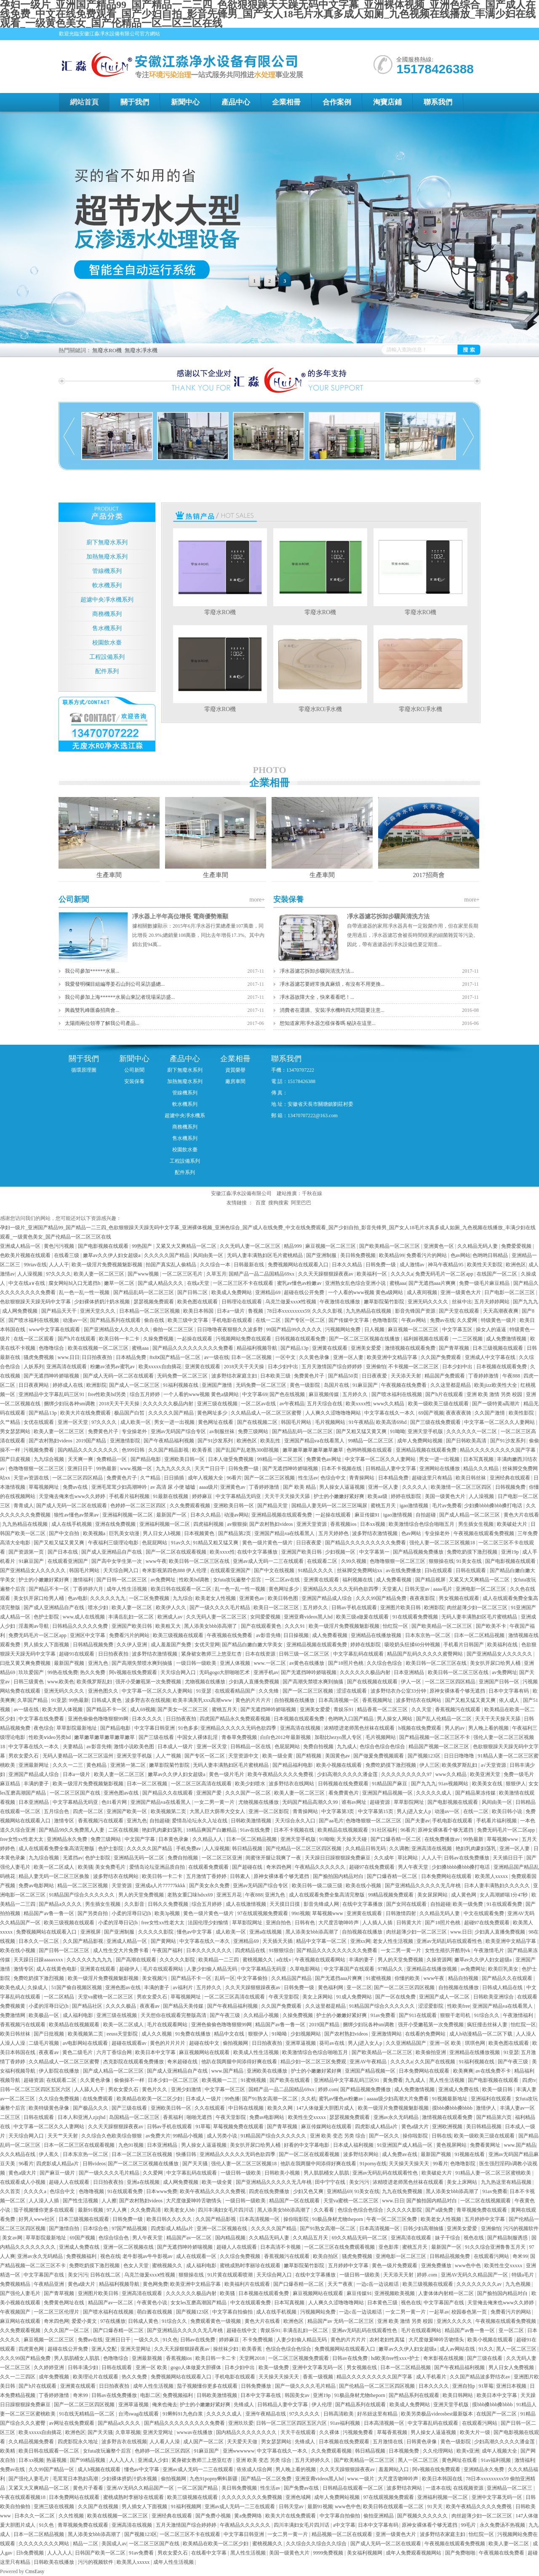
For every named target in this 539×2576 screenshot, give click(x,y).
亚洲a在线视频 (266, 1932)
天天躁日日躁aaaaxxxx (38, 1960)
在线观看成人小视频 (23, 2182)
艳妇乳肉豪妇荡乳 (163, 1830)
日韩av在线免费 (198, 2340)
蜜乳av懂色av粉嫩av (300, 1283)
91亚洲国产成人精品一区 (405, 2145)
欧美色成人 (12, 1987)
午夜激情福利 (518, 2015)
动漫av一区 (75, 1320)
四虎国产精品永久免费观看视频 (236, 1719)
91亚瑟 (204, 1691)
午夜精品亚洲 (49, 2284)
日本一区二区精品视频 (480, 1635)
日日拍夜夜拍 (97, 1357)
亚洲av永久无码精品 (397, 2117)
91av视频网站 (454, 1784)
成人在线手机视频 (72, 1524)
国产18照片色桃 (346, 1663)
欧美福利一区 (372, 1274)
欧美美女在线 (488, 1784)
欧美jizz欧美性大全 (496, 1385)
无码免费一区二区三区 (183, 1376)
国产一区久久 (384, 2136)
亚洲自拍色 (279, 1923)
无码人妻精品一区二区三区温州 (79, 1756)
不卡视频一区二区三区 (414, 1367)
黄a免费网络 (248, 2516)
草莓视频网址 (44, 1487)
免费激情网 (13, 2015)
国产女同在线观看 (407, 1904)
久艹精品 (10, 1422)
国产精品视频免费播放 (419, 1552)
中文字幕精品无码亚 (239, 1496)
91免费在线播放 (193, 2034)
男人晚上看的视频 (489, 1728)
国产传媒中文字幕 (349, 1320)
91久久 (486, 2349)
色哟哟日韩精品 (490, 1255)
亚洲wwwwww (239, 2451)
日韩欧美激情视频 (251, 1821)
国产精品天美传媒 (184, 2006)
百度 (261, 1203)
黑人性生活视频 (447, 2080)
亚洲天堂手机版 (426, 1431)
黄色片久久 (155, 2089)
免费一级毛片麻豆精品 (485, 1283)
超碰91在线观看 (77, 1654)
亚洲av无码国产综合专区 (179, 1431)
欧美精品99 (391, 1255)
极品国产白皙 (130, 1413)
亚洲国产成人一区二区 (445, 1997)
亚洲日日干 (80, 1468)
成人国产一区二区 (204, 2442)
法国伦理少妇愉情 (208, 1923)
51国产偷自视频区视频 (77, 1987)
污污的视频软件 (521, 2228)
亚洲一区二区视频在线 (222, 2228)
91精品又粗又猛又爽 (216, 1543)
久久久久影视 (328, 1311)
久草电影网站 (305, 1969)
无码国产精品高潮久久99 (310, 1802)
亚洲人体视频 (235, 1663)
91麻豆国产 (365, 1385)
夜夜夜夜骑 (459, 1413)
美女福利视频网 (365, 2553)
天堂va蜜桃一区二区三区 (106, 1997)
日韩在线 (442, 2136)
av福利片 (183, 1987)
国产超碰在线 (248, 1867)
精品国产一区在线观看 (295, 2201)
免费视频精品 (16, 2284)
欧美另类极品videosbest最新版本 (437, 2414)
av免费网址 (164, 1580)
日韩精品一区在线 (251, 1746)
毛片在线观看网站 (163, 1969)
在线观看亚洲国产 (68, 1561)
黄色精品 (97, 1765)
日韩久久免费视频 (168, 1904)
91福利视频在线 (181, 1385)
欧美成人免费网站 (232, 1292)
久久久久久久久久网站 (44, 2544)
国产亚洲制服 (322, 1255)
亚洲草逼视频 (301, 2043)
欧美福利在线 (503, 1645)
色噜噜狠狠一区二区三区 (36, 1468)
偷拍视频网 (236, 2043)
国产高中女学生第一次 (117, 1561)
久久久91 (295, 1626)
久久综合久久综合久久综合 (317, 2544)
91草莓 (203, 2126)
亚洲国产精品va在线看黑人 (315, 1441)
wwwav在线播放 (194, 2432)
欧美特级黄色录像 (49, 2108)
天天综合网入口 (121, 1570)
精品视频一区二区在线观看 (343, 2534)
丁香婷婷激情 (484, 1376)
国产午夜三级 (225, 2015)
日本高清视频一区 (339, 1700)
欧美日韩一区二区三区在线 (200, 1561)
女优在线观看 (39, 1422)
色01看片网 (114, 1802)
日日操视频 (296, 1635)
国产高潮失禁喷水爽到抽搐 (142, 1663)
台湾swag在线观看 (139, 2414)
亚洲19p (510, 1552)
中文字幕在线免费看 (42, 1719)
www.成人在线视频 (84, 1617)
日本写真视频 (479, 1459)
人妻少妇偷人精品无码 (212, 1969)
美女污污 (360, 2182)
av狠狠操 (237, 1524)
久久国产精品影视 (169, 1450)
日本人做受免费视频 (231, 1459)
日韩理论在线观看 (242, 1302)
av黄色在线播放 (307, 1663)
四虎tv (529, 2080)
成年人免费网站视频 (420, 1441)
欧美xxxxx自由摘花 (161, 1367)
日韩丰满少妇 (83, 2367)
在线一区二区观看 (34, 1339)
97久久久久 (58, 1274)
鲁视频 (256, 1311)
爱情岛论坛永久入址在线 (200, 1821)
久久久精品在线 (18, 2154)
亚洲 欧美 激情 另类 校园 (495, 1394)
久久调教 (399, 1848)
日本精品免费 (131, 1357)
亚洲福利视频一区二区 (128, 1515)
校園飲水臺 (107, 642)
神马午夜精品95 (446, 1265)
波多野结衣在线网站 (419, 1700)
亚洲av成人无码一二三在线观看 (268, 1561)
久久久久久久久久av (479, 2284)
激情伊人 (486, 2108)
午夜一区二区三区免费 (392, 2219)
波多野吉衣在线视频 (148, 1700)
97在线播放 (112, 2321)
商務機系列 (107, 614)
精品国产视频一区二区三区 (439, 1746)
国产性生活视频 (81, 2201)
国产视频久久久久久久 (423, 2516)
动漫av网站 (236, 1515)
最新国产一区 (172, 1515)
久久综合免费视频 (59, 2099)
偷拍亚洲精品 (379, 2516)
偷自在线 (154, 1320)
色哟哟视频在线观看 (370, 1450)
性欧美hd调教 (195, 1580)
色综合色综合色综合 (383, 1746)
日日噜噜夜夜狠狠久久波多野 (230, 1329)
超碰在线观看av (130, 2043)
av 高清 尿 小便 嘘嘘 (173, 1487)
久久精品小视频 (261, 2015)
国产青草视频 (454, 1348)
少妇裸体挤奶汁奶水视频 (102, 1302)
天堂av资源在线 (31, 1478)
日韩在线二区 (106, 2275)
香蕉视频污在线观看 (458, 1709)
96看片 (234, 1478)
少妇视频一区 (341, 1552)
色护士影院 (47, 1617)
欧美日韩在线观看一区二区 (182, 1589)
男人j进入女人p (414, 1811)
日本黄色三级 (383, 2303)
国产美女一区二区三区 (183, 1709)
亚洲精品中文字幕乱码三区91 (52, 1394)
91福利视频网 (187, 2506)
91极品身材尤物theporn (338, 2219)
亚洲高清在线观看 (67, 1367)
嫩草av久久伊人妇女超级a (112, 1255)
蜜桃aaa (398, 1283)
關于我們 (134, 102)
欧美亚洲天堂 (486, 1774)
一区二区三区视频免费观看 (299, 2358)
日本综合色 (96, 2228)
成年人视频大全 (206, 1478)
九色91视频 (131, 2145)
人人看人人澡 (165, 2442)
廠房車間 (235, 1081)
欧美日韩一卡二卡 (120, 1339)
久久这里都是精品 (451, 1385)
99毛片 (469, 2525)
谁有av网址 (355, 1802)
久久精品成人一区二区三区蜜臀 (267, 1413)
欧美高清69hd (392, 1422)
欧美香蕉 (202, 1450)
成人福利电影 (78, 2015)
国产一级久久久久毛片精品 (220, 1607)
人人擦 (109, 2201)
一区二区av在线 (259, 1404)
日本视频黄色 (200, 1533)
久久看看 (324, 2210)
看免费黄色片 (344, 1793)
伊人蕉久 (49, 2154)
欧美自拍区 (326, 2256)
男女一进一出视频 (175, 1422)
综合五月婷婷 (145, 1394)
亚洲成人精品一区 (21, 1246)
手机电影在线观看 (232, 1320)
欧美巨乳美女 (504, 1969)
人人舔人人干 (90, 2089)
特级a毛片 (523, 2275)
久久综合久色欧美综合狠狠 (112, 2136)
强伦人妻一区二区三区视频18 (442, 1543)
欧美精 (8, 2451)
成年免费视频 (54, 2377)
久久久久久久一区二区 (472, 1431)
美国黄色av (338, 1756)
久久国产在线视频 (435, 2062)
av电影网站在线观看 (86, 2043)
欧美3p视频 (168, 1913)
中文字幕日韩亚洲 (155, 1728)
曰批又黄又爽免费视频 (26, 1663)
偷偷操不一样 (130, 2080)
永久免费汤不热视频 (503, 2525)
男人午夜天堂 (414, 1867)
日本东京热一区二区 (428, 1635)
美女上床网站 (318, 1997)
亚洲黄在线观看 (330, 1348)
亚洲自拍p (464, 2386)
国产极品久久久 (91, 2108)
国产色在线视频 (288, 1394)
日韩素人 (240, 1876)
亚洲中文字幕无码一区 (318, 2367)
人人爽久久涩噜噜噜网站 (333, 1413)
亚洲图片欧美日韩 (401, 1607)
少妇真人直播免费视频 (254, 1682)
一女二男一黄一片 (215, 1802)
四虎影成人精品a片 (377, 2126)
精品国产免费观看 (445, 1376)
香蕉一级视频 (318, 2377)
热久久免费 (93, 1672)
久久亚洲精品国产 (406, 2043)
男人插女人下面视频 (47, 1645)
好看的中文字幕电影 (307, 2145)
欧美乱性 (271, 1441)
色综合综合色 (114, 2238)
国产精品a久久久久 (61, 1904)
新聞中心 (185, 102)
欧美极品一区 (44, 2015)
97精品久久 (391, 1969)
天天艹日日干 (210, 1468)
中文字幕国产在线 (44, 2275)
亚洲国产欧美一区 (127, 1811)
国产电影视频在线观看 (104, 1246)
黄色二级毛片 (78, 2052)
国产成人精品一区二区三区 (470, 1515)
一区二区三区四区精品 (78, 1478)
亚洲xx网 (360, 1941)
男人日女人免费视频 (511, 2367)
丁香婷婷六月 (88, 1589)
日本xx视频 (373, 1524)
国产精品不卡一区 (49, 1589)
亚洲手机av (265, 1672)
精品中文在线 (229, 2034)
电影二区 (150, 2395)
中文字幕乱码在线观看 (359, 1654)
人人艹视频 (169, 1756)
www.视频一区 (136, 1468)
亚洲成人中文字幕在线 (491, 1357)
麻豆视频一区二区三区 (331, 1246)
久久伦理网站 (438, 2451)
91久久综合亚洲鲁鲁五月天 (496, 2247)
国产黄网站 (164, 1941)
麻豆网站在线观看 (21, 2321)
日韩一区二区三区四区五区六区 (36, 2089)
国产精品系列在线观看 (116, 1320)
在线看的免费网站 (426, 2034)
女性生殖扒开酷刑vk (448, 1950)
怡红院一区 (396, 1626)
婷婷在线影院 (406, 1496)
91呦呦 (397, 1431)
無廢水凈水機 (141, 350)
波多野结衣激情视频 (375, 1533)
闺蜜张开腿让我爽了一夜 (273, 1858)
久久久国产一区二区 (248, 1793)
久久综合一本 (216, 1265)
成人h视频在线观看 (99, 2469)
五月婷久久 (355, 1394)
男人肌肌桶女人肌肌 (327, 2173)
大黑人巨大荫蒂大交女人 (217, 1811)
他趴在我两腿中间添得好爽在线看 (239, 2062)
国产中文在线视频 (275, 1570)
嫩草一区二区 (120, 1283)
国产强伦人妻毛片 (21, 2293)
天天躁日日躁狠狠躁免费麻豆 (338, 1858)
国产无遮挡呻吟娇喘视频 (52, 1376)
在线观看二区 (323, 1561)
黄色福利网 (331, 1987)
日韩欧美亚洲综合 (494, 1997)
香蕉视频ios (344, 1524)
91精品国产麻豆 (390, 1784)
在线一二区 (269, 1320)
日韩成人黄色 (107, 1700)
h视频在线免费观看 (420, 1728)
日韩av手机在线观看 (354, 1607)
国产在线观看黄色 (262, 1626)
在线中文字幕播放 (258, 1552)
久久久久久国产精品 (167, 1255)
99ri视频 (300, 1913)
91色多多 (188, 1728)
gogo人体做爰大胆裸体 (196, 2367)
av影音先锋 (268, 1635)
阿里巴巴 (301, 1203)
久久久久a (402, 1274)
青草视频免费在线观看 (482, 2210)
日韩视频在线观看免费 (301, 1339)
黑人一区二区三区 (517, 2349)
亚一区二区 (359, 1987)
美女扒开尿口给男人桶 (39, 1598)
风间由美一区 (208, 1255)
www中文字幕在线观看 (55, 1329)
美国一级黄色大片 (446, 1496)
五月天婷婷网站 (492, 1302)
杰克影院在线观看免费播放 (134, 2062)
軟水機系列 (107, 585)
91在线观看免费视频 (415, 1617)
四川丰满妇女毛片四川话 (226, 2210)
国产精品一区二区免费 (267, 2479)
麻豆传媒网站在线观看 (327, 2126)
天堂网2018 (252, 2358)
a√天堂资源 (494, 1765)
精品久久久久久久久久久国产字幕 (498, 1450)
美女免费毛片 (111, 1867)
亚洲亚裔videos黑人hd (309, 1617)
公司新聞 (74, 899)
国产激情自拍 (64, 2228)
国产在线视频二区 (258, 1422)
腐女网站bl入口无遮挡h (74, 1283)
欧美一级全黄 (278, 1756)
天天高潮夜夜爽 (501, 1311)
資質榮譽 (235, 1070)
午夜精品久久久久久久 (321, 1867)
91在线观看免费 (505, 1904)
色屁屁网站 (155, 1543)
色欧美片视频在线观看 (26, 1255)
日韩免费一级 (381, 1265)
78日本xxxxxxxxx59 (288, 1311)
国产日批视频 (49, 2034)
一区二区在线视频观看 (486, 2201)
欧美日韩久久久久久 (170, 2219)
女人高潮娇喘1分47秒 (504, 1895)
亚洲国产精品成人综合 (327, 1598)
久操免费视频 (159, 1339)
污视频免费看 (39, 1450)
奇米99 (520, 2256)
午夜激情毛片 (489, 1950)
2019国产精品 (91, 1441)
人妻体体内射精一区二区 (446, 2293)
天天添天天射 (406, 1376)
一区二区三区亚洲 (222, 1858)
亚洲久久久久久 (455, 2321)
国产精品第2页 (235, 1533)
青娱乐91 (344, 1709)
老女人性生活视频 (393, 1941)
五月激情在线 (388, 2442)
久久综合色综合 (385, 1663)
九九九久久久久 (174, 1468)
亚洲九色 (98, 1663)
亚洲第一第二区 (128, 1765)
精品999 (293, 1246)
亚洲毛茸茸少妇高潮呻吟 (119, 1487)
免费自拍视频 (319, 1746)
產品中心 (235, 102)
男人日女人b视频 (162, 1533)
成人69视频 (142, 1709)
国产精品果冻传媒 (476, 1793)
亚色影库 (389, 2247)
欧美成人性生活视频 (256, 2052)
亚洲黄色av (233, 1487)
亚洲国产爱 (209, 1793)
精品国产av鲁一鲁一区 (49, 1913)
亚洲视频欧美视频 (395, 2293)
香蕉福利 (173, 2117)
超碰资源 (380, 1802)
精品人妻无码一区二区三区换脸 (55, 1876)
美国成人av (113, 2544)
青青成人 (23, 1506)
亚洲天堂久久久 (98, 1311)
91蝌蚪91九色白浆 (183, 2414)
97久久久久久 (305, 2414)
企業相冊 (286, 102)
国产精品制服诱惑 (508, 2238)
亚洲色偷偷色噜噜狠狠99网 (99, 1719)
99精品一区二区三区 (371, 1441)
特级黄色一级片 (499, 1320)
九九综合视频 (49, 1459)
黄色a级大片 (415, 2126)
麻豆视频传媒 (324, 1394)
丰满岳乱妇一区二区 (131, 1617)
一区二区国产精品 (198, 2488)
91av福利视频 (345, 2423)
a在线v (284, 1960)
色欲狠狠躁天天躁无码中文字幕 (36, 1302)
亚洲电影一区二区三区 (481, 1589)
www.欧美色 (60, 1682)
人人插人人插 (378, 1923)
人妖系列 (34, 1367)
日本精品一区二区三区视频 (150, 1311)
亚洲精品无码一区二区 (139, 1858)
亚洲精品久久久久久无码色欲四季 (341, 1589)
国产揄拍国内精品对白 (339, 1876)
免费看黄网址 (486, 2145)
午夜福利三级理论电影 (114, 1543)
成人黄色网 (464, 1895)
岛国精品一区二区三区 (135, 2117)
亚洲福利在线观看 (491, 2099)
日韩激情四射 (401, 1913)
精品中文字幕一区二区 (322, 1941)
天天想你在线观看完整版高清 (174, 2015)
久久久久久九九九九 (90, 1960)
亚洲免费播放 (437, 2265)
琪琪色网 (475, 2043)
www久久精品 (389, 1404)
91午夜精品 (361, 1422)
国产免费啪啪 (461, 2553)
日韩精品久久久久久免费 (80, 1626)
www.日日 (69, 1357)
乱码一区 (225, 1978)
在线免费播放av (442, 1839)
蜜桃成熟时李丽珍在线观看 (251, 2265)
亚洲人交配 (104, 2349)
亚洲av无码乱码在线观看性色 (449, 1941)
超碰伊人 (130, 1969)
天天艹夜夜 (341, 2284)
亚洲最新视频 (147, 2358)
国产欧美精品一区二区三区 (390, 1246)
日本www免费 (161, 2191)
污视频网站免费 (343, 1329)
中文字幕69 (254, 1394)
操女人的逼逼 (491, 1329)
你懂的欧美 (408, 1978)
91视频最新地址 (450, 2099)
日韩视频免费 (511, 1487)
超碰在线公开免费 (305, 1292)
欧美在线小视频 (364, 1886)
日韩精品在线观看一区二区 (353, 2488)
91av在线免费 (255, 1830)
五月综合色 (57, 1811)
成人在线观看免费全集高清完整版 (57, 1848)
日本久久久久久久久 (209, 1950)
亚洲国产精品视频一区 (388, 1793)
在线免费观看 (98, 2099)
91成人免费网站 (354, 1997)
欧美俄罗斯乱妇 (95, 1682)
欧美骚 (85, 1867)
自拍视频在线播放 (295, 1700)
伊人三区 (429, 1765)
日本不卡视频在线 (342, 1468)
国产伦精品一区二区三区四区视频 (304, 1848)
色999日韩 (134, 1450)
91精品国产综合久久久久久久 (82, 1895)
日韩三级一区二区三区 (305, 1654)
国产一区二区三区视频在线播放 (365, 1339)
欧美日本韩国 (199, 1311)
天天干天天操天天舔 (287, 1496)
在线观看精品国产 (235, 1691)
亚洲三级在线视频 (218, 1404)
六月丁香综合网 (114, 2052)
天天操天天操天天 (409, 2164)
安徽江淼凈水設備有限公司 (241, 1193)
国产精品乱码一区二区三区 (144, 1292)
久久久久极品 (121, 2006)
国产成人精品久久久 (161, 1283)
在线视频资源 (469, 2488)
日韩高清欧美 (339, 2414)
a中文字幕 (344, 2525)
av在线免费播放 (404, 1570)
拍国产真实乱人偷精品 (171, 1265)
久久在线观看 (210, 2108)
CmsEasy (34, 2571)
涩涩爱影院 (431, 2006)
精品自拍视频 (464, 1978)
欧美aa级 (378, 1496)
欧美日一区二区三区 (276, 1607)
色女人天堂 (136, 2265)
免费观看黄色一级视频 (216, 2321)
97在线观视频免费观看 (263, 1913)
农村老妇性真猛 (387, 2340)
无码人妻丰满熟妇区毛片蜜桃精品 (265, 1255)
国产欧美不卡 (491, 1626)
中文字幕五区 (458, 1329)
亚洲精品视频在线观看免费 (427, 1450)
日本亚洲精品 (409, 1672)
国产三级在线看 (157, 1737)
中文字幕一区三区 (225, 2089)
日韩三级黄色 (29, 1682)
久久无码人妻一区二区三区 (251, 1246)
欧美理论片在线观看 (96, 2377)
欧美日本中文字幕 (156, 2052)
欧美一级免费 (468, 1904)
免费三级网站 (254, 1431)
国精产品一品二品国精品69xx (262, 1274)
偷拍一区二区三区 (174, 1329)
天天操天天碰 (352, 1839)
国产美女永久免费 (210, 1886)
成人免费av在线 (400, 2154)
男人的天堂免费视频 (141, 1895)
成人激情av (413, 1265)
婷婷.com (328, 2089)
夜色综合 (44, 1728)
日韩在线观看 (471, 1570)
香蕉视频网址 (378, 1700)
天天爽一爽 (81, 1459)
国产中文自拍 (64, 1533)
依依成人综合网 (255, 2469)
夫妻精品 (73, 1746)
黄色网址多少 (213, 1413)
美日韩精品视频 (484, 2126)
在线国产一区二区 (497, 1274)
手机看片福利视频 (130, 1496)
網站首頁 (84, 102)
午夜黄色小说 (152, 2303)
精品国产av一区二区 (189, 2238)
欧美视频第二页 (169, 1811)
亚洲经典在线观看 (510, 1478)
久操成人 (38, 1987)
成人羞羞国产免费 (171, 1645)
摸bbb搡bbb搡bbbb (453, 2108)
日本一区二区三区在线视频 (142, 2154)
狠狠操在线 (441, 1561)
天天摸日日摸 (285, 1904)
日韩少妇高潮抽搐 (424, 2228)
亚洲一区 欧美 (446, 2043)
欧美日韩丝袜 (471, 1478)
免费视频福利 (82, 2256)
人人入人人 (122, 2460)
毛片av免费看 (447, 1506)
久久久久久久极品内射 (169, 1404)
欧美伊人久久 (171, 1607)
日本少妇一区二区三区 (174, 2080)
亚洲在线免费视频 (116, 1524)
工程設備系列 (107, 657)
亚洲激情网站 (387, 2034)
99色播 (232, 2099)
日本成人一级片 (175, 1746)
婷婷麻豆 (202, 1496)
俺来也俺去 (164, 2404)
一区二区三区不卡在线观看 (244, 1283)
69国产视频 (431, 1413)
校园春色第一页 (469, 2312)
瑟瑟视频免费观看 (154, 1302)
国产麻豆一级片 (58, 2173)
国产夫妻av (417, 1821)
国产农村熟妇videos (51, 1441)
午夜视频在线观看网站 (321, 1960)
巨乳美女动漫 (125, 1533)
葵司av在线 (332, 2043)
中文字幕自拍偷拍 (233, 2312)
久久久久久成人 (434, 1793)
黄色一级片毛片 (227, 1774)
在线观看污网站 (492, 2256)
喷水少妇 (98, 1607)
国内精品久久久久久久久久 (89, 1450)
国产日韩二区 (193, 1292)
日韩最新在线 (249, 1265)
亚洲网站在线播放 (440, 1468)
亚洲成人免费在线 (459, 2089)
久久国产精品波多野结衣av (480, 2377)
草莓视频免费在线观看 (239, 2126)
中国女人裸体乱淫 (198, 1737)
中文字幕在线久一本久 (390, 1413)
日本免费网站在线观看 (447, 1876)
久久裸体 (330, 2432)
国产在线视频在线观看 (373, 1682)
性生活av (308, 1478)
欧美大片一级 (475, 2432)
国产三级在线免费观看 (436, 1422)
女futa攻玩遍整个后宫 (238, 1580)
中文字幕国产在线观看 (350, 1969)
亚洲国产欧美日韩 (302, 1552)
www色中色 (468, 2265)
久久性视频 (72, 2516)
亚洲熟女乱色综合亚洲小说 (356, 1283)
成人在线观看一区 (197, 2256)
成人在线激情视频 (246, 1904)
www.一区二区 (270, 1663)
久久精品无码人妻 (478, 1246)
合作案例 (337, 102)
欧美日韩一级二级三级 (318, 1886)
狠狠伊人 (516, 1784)
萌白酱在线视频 (155, 2312)
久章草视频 (128, 2432)
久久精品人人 (208, 1839)
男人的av (455, 1728)
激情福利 (83, 1580)
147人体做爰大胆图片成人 (325, 2108)
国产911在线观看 (418, 2015)
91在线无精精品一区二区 (87, 2414)
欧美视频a (95, 1533)
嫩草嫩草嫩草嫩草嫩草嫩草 (313, 1450)
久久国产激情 (490, 1413)
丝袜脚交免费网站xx (360, 1570)
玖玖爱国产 (32, 1672)
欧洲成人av (170, 1617)
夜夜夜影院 (423, 1598)
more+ (257, 899)
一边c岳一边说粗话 (378, 2284)
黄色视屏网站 (452, 2145)
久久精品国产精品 (292, 1978)
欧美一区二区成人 (54, 1867)
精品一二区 (86, 2544)
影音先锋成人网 (322, 1904)
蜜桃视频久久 (258, 1960)
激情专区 (64, 1821)
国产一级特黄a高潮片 (496, 1404)
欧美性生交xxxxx (307, 2117)
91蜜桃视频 (379, 1978)
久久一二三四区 (18, 2377)
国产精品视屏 (431, 1580)
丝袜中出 (462, 1302)
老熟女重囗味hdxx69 (190, 1895)
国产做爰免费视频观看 (379, 1756)
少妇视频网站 (306, 2034)
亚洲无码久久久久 (428, 1302)
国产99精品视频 (88, 2460)
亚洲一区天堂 (73, 1422)
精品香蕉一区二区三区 (383, 1709)
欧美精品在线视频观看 (343, 1830)
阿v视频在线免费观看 (133, 1672)
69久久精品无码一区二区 (360, 2238)
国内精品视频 (231, 2238)
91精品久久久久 (316, 1570)
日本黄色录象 (174, 1839)
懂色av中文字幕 (195, 1932)
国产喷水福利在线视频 (34, 1320)
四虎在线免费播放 (270, 2191)
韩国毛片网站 (296, 1422)
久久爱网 (467, 1320)
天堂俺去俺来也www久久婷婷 (73, 1496)
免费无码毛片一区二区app (444, 1274)
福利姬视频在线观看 (426, 1339)
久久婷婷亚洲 (49, 2367)
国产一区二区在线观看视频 (177, 1552)
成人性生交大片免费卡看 (121, 1950)
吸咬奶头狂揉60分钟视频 (412, 1645)
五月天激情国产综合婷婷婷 (332, 1367)
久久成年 (384, 1858)
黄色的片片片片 (253, 1700)
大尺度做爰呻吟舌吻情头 (194, 2201)
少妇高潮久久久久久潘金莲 (348, 1774)
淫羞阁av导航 (34, 1626)
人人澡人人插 (44, 2201)
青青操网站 (362, 1478)
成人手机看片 (432, 2377)
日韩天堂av (418, 1589)
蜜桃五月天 (384, 1506)
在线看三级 (67, 1255)
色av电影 (78, 1598)
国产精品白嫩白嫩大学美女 (253, 1645)
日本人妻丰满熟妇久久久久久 (497, 1886)
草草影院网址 (409, 1802)
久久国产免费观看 (441, 1357)
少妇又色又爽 (309, 2191)
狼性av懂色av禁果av (77, 1515)
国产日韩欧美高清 (467, 1441)
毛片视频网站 (331, 1422)
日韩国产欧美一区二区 (101, 2553)
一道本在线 (438, 2488)
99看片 (440, 2164)
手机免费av (189, 1848)
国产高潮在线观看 (136, 1960)
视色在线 (474, 2238)
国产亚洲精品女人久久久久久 (117, 1329)
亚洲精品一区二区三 (510, 2488)
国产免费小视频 (213, 2516)
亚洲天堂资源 (312, 1524)
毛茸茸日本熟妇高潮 (76, 2479)
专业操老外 (135, 1431)
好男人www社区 (37, 2219)
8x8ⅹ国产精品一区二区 (175, 1357)
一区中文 (286, 1357)
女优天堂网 (207, 1645)
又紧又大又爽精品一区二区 (187, 1246)
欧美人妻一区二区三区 (99, 1274)
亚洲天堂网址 (136, 2349)
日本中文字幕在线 (261, 2395)
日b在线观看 (439, 1570)
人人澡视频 (30, 1274)
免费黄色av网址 (324, 1459)
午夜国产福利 (168, 1950)
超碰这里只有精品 (433, 1478)
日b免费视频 (30, 2553)
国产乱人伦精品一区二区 (444, 1719)
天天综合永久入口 (296, 1821)
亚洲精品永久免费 (67, 1839)
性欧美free (458, 2006)
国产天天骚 (195, 2164)
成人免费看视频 (394, 1580)
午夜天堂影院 (284, 1997)
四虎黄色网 (32, 2349)
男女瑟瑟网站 (16, 1431)
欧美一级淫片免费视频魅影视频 (108, 1265)
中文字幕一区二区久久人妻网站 (500, 1422)
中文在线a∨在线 (27, 1283)
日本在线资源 (261, 1654)
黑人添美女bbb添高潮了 (211, 1626)
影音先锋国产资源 (416, 1311)
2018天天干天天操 (244, 1367)
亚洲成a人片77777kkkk (161, 1886)
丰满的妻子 (37, 1784)
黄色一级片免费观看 (395, 2265)
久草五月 (216, 1274)
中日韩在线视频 (246, 2108)
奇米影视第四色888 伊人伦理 (175, 1570)
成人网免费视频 (20, 1311)
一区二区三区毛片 (183, 1274)
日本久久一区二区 (39, 1941)
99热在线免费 (63, 1672)
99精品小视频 (188, 2136)
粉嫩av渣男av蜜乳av (113, 1367)
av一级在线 (216, 1357)
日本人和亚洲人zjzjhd (82, 2117)
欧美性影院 (522, 1413)
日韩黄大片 (409, 1923)
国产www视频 (144, 1274)
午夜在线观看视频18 (23, 2497)
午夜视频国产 (16, 2312)
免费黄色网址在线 (64, 2303)
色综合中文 (333, 1478)
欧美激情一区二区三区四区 (462, 1487)
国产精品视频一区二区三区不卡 (435, 1737)
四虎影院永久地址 (78, 2442)
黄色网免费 (155, 2284)
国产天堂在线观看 (459, 1311)
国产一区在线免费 (396, 1997)
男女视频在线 (362, 2367)
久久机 (308, 2099)
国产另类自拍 (93, 1913)
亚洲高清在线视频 (301, 1728)
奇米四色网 (279, 1867)
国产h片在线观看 (77, 1339)
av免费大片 (158, 2136)
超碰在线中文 (205, 2043)
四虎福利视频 (209, 1524)
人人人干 (59, 1265)
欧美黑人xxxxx (492, 1876)
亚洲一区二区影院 (269, 1811)
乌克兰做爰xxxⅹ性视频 (291, 1302)
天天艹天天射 (63, 2136)
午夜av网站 (414, 1320)
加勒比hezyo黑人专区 (339, 1737)
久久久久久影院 (156, 1932)
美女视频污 (155, 1978)
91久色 (170, 2340)
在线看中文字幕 (209, 2553)
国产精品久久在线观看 (168, 1793)
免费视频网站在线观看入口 (299, 1265)
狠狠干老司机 (456, 2015)
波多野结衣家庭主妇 (234, 1376)
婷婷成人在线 (68, 1385)
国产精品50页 (344, 1376)
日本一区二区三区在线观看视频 (80, 2145)
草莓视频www (503, 1839)
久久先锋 (269, 1691)
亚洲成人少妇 (153, 2460)
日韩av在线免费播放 (467, 1858)
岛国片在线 (337, 1385)
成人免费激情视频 (507, 1339)
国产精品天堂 (273, 1506)
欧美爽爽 (463, 2071)
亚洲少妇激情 (187, 2089)
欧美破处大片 (512, 1524)
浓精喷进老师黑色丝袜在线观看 (360, 1728)
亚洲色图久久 (104, 1691)
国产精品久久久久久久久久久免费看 (193, 1348)
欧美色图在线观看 (198, 1302)
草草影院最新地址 (77, 1728)
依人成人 (509, 1700)
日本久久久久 (147, 1719)
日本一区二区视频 (252, 1357)
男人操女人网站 (395, 1719)
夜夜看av (150, 2006)
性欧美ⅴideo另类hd (50, 1737)
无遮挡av (73, 1858)
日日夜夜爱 (375, 1376)
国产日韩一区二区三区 (122, 1580)
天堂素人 (392, 1589)
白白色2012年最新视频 (286, 1737)
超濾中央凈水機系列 (106, 600)
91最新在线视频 (171, 1496)
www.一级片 (361, 2479)
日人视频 (375, 1329)
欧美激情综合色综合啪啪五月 (422, 1524)
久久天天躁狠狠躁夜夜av (326, 1274)
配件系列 (107, 671)
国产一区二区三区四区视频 (405, 1987)
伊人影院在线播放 (59, 2071)
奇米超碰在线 (183, 2062)
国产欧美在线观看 (290, 2080)
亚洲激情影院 (125, 1441)
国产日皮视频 (16, 1459)
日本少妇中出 (283, 1367)
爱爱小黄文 (85, 2321)
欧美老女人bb (180, 2210)
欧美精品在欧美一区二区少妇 (150, 2099)
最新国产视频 (69, 1663)
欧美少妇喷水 (251, 1784)
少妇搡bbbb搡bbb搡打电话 (493, 1506)
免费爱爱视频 (517, 1246)
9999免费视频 (328, 2553)
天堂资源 (122, 1886)
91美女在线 (469, 1561)
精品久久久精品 (481, 1468)
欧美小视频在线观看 (339, 1765)
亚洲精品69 (268, 1292)
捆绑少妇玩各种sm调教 (70, 1404)
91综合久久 (487, 2015)
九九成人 (347, 1746)
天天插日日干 (508, 1858)
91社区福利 (385, 1830)
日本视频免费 (404, 2451)
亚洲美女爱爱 (366, 1348)
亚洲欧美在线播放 (267, 2071)
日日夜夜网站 (34, 1385)
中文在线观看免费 (484, 1913)
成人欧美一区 (136, 1422)
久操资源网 (439, 1960)
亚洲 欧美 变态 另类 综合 (338, 2136)
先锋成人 (244, 2404)
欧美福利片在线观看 (247, 2284)
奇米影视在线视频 (444, 2358)
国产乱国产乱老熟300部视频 (248, 1450)
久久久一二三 (68, 1765)
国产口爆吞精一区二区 (396, 1839)
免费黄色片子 (310, 1376)
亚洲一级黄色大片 (461, 1292)
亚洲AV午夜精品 (369, 2062)
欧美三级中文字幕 (188, 1320)
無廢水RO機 (107, 350)
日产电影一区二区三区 (510, 1292)
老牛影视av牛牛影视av (148, 2256)
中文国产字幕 (140, 1839)
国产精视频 (309, 1756)
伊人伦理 (322, 2404)
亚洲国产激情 (217, 1385)
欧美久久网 (280, 2108)
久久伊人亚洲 (132, 1645)
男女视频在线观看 (459, 1598)
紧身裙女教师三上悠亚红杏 (212, 1654)
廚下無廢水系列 (107, 542)
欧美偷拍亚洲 (431, 2052)
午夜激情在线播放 (340, 1302)
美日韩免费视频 (358, 1255)
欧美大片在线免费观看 (86, 1413)
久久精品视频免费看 (31, 2442)
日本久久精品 (347, 1265)
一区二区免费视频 (150, 1598)
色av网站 (460, 1255)
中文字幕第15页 (376, 1811)
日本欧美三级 (276, 1376)
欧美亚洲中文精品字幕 (393, 1357)
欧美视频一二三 (220, 2080)
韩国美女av (298, 2395)
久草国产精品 (33, 1700)
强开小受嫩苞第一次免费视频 (148, 1682)
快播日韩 (186, 2154)
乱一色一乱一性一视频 (85, 1292)
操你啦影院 (416, 2136)
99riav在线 (35, 1265)
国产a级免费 (439, 2210)
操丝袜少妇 (226, 2349)
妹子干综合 (448, 2238)
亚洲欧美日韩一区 (185, 1459)
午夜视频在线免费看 (404, 1385)
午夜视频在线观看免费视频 (484, 1533)
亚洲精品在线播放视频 (377, 1635)
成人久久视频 (157, 2034)
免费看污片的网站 (427, 1255)
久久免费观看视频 (190, 1506)
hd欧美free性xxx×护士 (396, 2358)
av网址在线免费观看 (72, 2423)
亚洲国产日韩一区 (499, 1682)
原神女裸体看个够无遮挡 (458, 1691)
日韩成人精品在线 (503, 1987)
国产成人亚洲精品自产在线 (112, 1552)
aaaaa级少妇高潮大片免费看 (398, 2099)
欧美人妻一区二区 (132, 1607)
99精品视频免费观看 (391, 1895)
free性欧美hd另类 (108, 1394)
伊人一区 (411, 1682)
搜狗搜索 (278, 1203)
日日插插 (174, 1478)
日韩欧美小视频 (282, 2173)
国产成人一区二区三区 (135, 1385)
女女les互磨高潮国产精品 (199, 2303)
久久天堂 (422, 1709)
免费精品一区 (112, 1459)
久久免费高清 (146, 2210)
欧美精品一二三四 (219, 1960)
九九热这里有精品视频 (507, 2182)
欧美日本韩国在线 (443, 2479)
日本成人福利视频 (354, 2145)
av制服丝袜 (222, 1431)
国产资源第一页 (26, 1552)
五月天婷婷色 (334, 1533)
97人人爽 (117, 2210)
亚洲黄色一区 (439, 1246)
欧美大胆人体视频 (63, 1709)
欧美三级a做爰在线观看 (363, 1617)
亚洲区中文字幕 (88, 1635)
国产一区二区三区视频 (270, 1478)
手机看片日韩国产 (464, 1645)
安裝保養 (288, 899)
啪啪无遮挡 (200, 2117)
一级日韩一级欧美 (197, 1663)
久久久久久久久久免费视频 (252, 2497)
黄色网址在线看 (216, 1422)
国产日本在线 (63, 1552)
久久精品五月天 (311, 2238)
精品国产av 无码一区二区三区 (341, 2321)
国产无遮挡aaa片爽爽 (432, 1283)
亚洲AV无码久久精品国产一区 (475, 2275)
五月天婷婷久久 (313, 2460)
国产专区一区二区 (305, 1320)
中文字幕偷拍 (253, 1978)
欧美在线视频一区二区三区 (99, 1348)
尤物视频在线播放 (206, 1682)
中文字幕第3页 (338, 1811)
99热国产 (142, 1246)
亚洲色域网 (299, 2497)
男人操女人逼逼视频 (342, 1487)
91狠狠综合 (281, 1950)
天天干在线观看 (298, 2432)
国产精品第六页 (494, 2117)
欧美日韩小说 (507, 1811)
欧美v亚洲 (467, 2451)
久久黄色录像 (315, 1357)
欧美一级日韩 (498, 2089)
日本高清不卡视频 (281, 2247)
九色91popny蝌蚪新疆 (214, 2479)
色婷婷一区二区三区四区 (138, 1506)
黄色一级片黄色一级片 (268, 1543)
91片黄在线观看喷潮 (230, 2275)
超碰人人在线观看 (70, 2182)
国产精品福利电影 (293, 1765)
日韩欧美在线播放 (54, 2562)
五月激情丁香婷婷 (207, 1876)
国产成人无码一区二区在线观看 (119, 1376)
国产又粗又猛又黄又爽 (362, 1431)
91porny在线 (373, 2164)
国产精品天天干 (59, 1311)
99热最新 (107, 1468)
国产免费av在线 (302, 2488)
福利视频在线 (358, 1580)
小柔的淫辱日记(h (132, 1913)
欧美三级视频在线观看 (179, 1635)
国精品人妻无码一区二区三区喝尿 (329, 1506)
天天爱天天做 (243, 2442)
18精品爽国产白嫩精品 (212, 1830)
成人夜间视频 (422, 1292)
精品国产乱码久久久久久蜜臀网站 (425, 1654)
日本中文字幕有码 (509, 1691)
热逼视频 (57, 2460)
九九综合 (183, 1598)
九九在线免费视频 (403, 2191)
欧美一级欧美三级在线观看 (439, 1404)
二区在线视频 (124, 1830)
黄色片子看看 (88, 2488)
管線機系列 (107, 571)
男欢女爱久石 (24, 1756)
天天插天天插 (278, 1941)
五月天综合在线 (325, 1404)
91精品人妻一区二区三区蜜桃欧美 (493, 2173)
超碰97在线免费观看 (372, 1867)
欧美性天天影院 (485, 1265)
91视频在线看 (470, 2154)
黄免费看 (393, 2080)
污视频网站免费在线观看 (244, 1339)
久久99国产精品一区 (52, 2469)
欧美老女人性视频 (216, 1598)
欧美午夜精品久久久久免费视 (281, 1774)
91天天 (435, 2506)
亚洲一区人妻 (349, 1357)
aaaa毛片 (443, 1589)
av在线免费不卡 (493, 2071)
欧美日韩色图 (283, 1598)
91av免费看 (384, 2015)
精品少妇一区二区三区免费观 (313, 2062)
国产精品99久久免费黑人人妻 (72, 1830)
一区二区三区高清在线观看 (202, 1784)
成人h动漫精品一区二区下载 (481, 2034)
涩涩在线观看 (352, 1691)
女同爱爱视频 (266, 1617)
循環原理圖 (83, 1070)
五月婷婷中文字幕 (485, 2219)
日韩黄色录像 (422, 2442)
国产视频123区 (425, 1756)
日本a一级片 (231, 1311)
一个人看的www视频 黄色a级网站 (366, 1292)
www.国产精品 (228, 2071)
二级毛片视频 (44, 2043)
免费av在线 (442, 1320)
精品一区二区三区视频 (83, 1886)
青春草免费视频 (239, 1737)
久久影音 (135, 1904)
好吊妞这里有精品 (378, 2414)
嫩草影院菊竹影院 (385, 1302)
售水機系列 (107, 628)
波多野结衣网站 (361, 2154)
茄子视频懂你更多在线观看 (44, 2210)
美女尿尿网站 (433, 1895)
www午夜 (156, 1561)
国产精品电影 (146, 1459)
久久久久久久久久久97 (407, 1774)
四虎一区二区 (88, 1811)
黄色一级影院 (305, 1385)
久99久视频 (354, 1561)
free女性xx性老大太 (22, 1839)
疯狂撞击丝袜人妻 (488, 2025)
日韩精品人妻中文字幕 (391, 1468)
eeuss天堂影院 (123, 2034)
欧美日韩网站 (458, 2395)
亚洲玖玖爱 (240, 2423)
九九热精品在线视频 (369, 1311)
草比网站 (408, 1858)
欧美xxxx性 (358, 1404)
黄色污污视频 (59, 1246)
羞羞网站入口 (394, 2469)
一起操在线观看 (195, 1339)
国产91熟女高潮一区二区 (270, 2099)
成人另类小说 (222, 2136)
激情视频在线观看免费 (411, 1348)
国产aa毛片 (331, 1821)
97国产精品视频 (130, 2228)
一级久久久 (147, 2340)
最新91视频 (91, 2210)
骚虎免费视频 (39, 1357)
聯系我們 (438, 102)
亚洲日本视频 (512, 2386)
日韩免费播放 (256, 2386)
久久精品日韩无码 (366, 1848)
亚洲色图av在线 (122, 1793)
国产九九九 (525, 1302)
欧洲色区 (516, 1265)
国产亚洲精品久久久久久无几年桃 (423, 1886)
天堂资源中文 (244, 1756)
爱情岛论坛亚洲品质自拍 (157, 1867)
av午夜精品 (292, 1404)
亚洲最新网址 (34, 1765)
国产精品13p (295, 1348)
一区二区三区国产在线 (75, 1793)
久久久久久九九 (108, 1598)
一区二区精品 (59, 1997)
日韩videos (94, 2164)
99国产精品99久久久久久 (294, 1329)
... (92, 971)
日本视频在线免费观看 (345, 2442)
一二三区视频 (468, 1339)
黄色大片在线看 (521, 1515)
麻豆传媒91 (368, 1515)
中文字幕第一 (375, 1552)
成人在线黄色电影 (57, 1969)
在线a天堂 (199, 1283)
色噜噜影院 (385, 1320)
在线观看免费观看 (209, 1867)
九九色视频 (518, 2284)
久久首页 (10, 2191)
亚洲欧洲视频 (448, 2126)
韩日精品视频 (248, 1848)
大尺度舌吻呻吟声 (339, 1923)
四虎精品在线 (251, 1950)
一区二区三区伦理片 (57, 2312)
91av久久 (181, 1543)
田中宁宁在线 (331, 2182)
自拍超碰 (426, 1515)
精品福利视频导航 (257, 1348)
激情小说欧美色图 (134, 1746)
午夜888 (511, 1376)
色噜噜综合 (52, 1348)
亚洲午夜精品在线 (266, 2414)
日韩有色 (305, 1923)
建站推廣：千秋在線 (299, 1193)
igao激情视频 (415, 1506)
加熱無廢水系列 (107, 557)
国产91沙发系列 (215, 1441)
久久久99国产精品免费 (382, 1598)
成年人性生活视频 (127, 1589)
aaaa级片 (208, 1487)
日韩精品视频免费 (94, 1645)
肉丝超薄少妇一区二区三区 (478, 1607)
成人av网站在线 (458, 2349)
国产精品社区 (88, 2006)
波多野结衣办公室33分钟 (399, 1691)
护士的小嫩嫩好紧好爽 (340, 1496)
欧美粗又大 (168, 1626)
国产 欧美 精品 (300, 1487)
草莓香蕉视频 (392, 2432)
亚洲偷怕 (376, 1367)
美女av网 (12, 2238)
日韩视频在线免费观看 (344, 1784)
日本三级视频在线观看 (498, 1348)
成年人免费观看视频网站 (414, 2553)
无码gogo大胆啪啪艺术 (225, 1672)
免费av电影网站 (37, 1886)
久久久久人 (415, 1487)
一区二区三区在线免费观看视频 (340, 2247)
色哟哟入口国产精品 (351, 1719)
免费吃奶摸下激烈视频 (473, 1552)
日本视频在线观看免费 (502, 1367)
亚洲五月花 (229, 1895)
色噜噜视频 (92, 2191)
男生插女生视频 (476, 1524)
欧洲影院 (96, 1385)
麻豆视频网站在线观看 (205, 2052)
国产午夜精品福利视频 (169, 1441)
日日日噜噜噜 (459, 1756)
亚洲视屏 (91, 1932)
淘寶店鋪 (387, 102)
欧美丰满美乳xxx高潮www (203, 1700)
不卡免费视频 (258, 2340)
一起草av (439, 2312)
